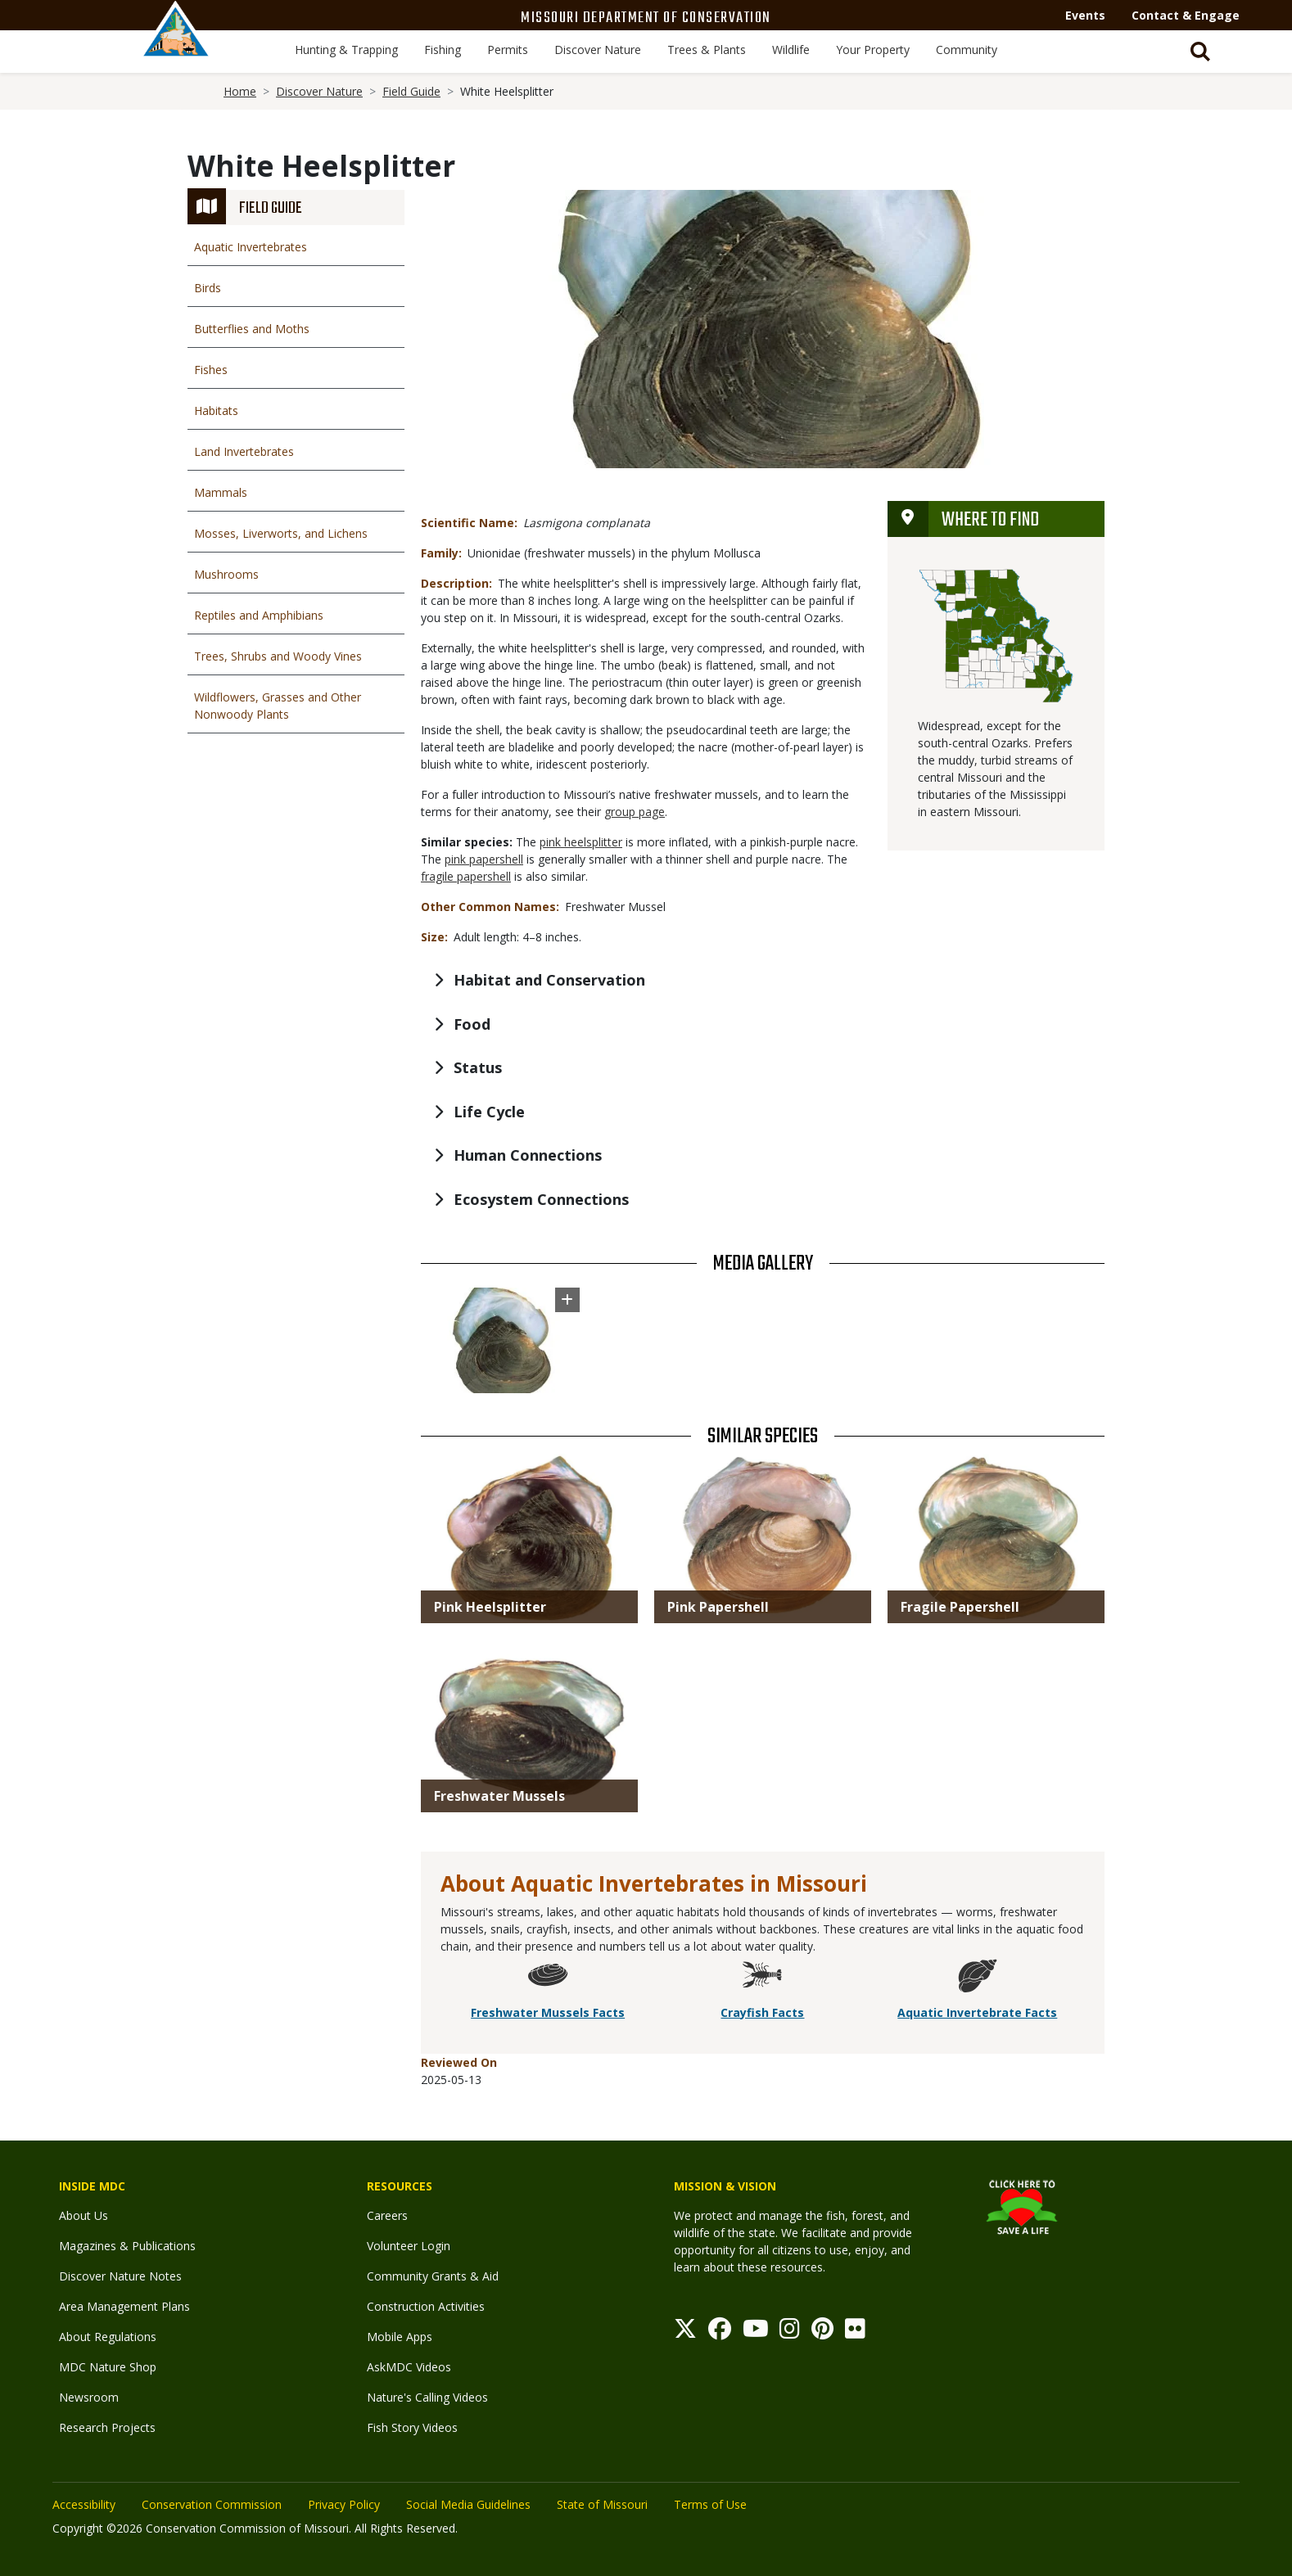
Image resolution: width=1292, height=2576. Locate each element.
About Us (83, 2215)
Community (966, 49)
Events (1085, 15)
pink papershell (484, 859)
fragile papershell (466, 876)
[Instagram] (789, 2332)
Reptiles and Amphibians (258, 615)
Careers (387, 2215)
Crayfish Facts (762, 2012)
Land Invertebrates (244, 451)
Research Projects (107, 2427)
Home (240, 91)
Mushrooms (226, 574)
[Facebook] (719, 2332)
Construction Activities (426, 2306)
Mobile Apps (399, 2336)
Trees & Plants (706, 49)
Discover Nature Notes (120, 2276)
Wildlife (791, 49)
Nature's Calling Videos (427, 2397)
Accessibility (83, 2504)
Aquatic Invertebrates (250, 247)
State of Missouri (602, 2504)
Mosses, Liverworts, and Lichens (281, 533)
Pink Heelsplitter (490, 1607)
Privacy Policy (344, 2504)
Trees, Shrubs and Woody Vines (278, 656)
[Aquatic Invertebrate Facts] (977, 1978)
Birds (207, 287)
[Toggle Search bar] (1200, 51)
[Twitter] (685, 2332)
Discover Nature (597, 49)
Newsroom (89, 2397)
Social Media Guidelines (468, 2504)
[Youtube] (756, 2332)
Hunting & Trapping (346, 49)
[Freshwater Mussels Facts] (547, 1978)
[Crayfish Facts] (762, 1978)
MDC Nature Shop (107, 2367)
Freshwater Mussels (499, 1796)
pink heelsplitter (581, 842)
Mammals (220, 492)
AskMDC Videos (409, 2367)
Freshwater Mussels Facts (548, 2012)
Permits (507, 49)
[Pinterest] (822, 2332)
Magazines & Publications (127, 2245)
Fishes (211, 369)
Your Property (873, 49)
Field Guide (411, 91)
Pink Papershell (718, 1607)
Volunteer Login (408, 2245)
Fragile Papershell (960, 1607)
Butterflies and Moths (251, 328)
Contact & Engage (1186, 15)
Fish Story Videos (412, 2427)
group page (634, 811)
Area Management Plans (124, 2306)
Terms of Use (710, 2504)
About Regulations (107, 2336)
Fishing (442, 49)
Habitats (216, 410)
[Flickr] (855, 2332)
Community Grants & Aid (433, 2276)
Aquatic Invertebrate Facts (977, 2012)
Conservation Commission (212, 2504)
